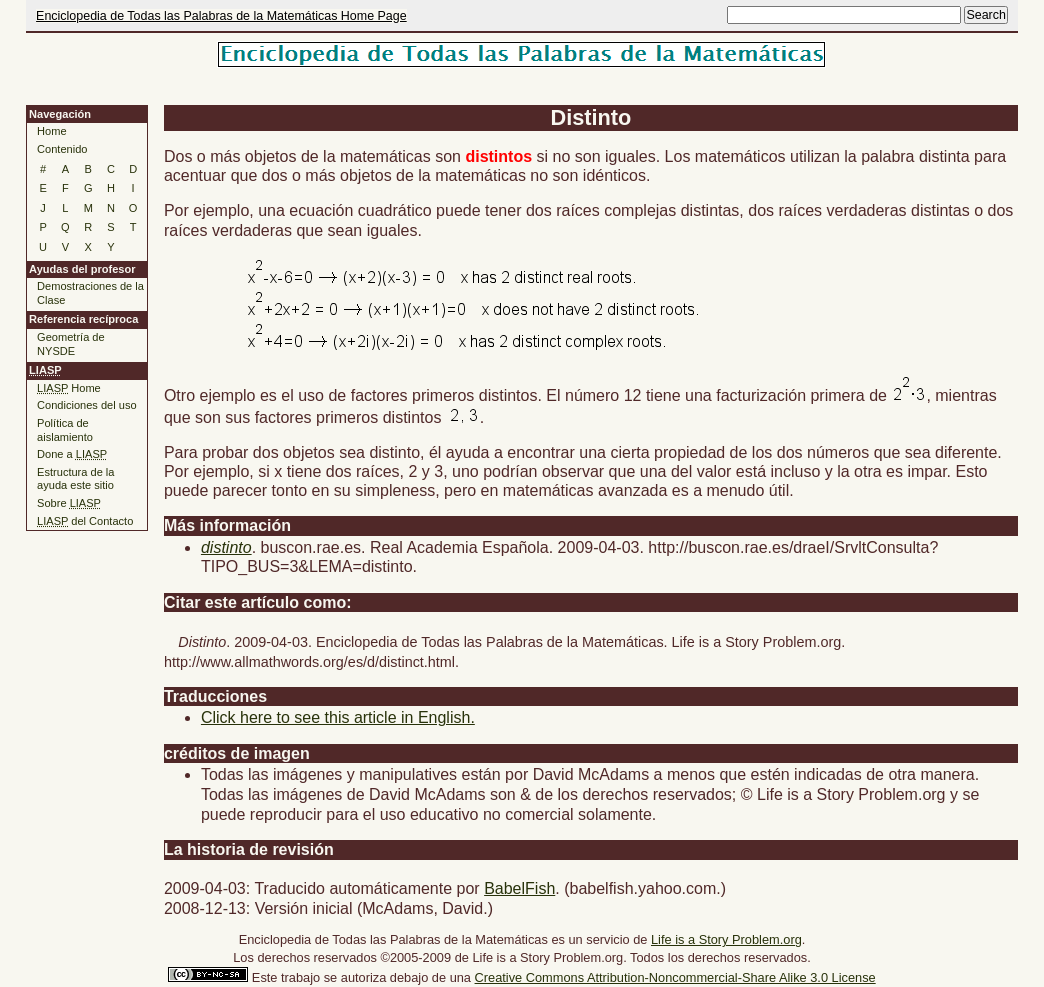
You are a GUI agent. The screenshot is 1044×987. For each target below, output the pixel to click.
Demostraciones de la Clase (90, 293)
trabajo (300, 977)
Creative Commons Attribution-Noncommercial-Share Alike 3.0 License (675, 977)
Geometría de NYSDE (71, 344)
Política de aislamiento (65, 430)
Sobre (69, 503)
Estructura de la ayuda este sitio (75, 479)
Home (51, 131)
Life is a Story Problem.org (726, 939)
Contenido (62, 149)
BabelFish (519, 888)
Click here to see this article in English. (338, 717)
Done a (72, 454)
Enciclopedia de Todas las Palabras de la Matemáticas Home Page (221, 16)
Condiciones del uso (87, 405)
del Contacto (85, 521)
